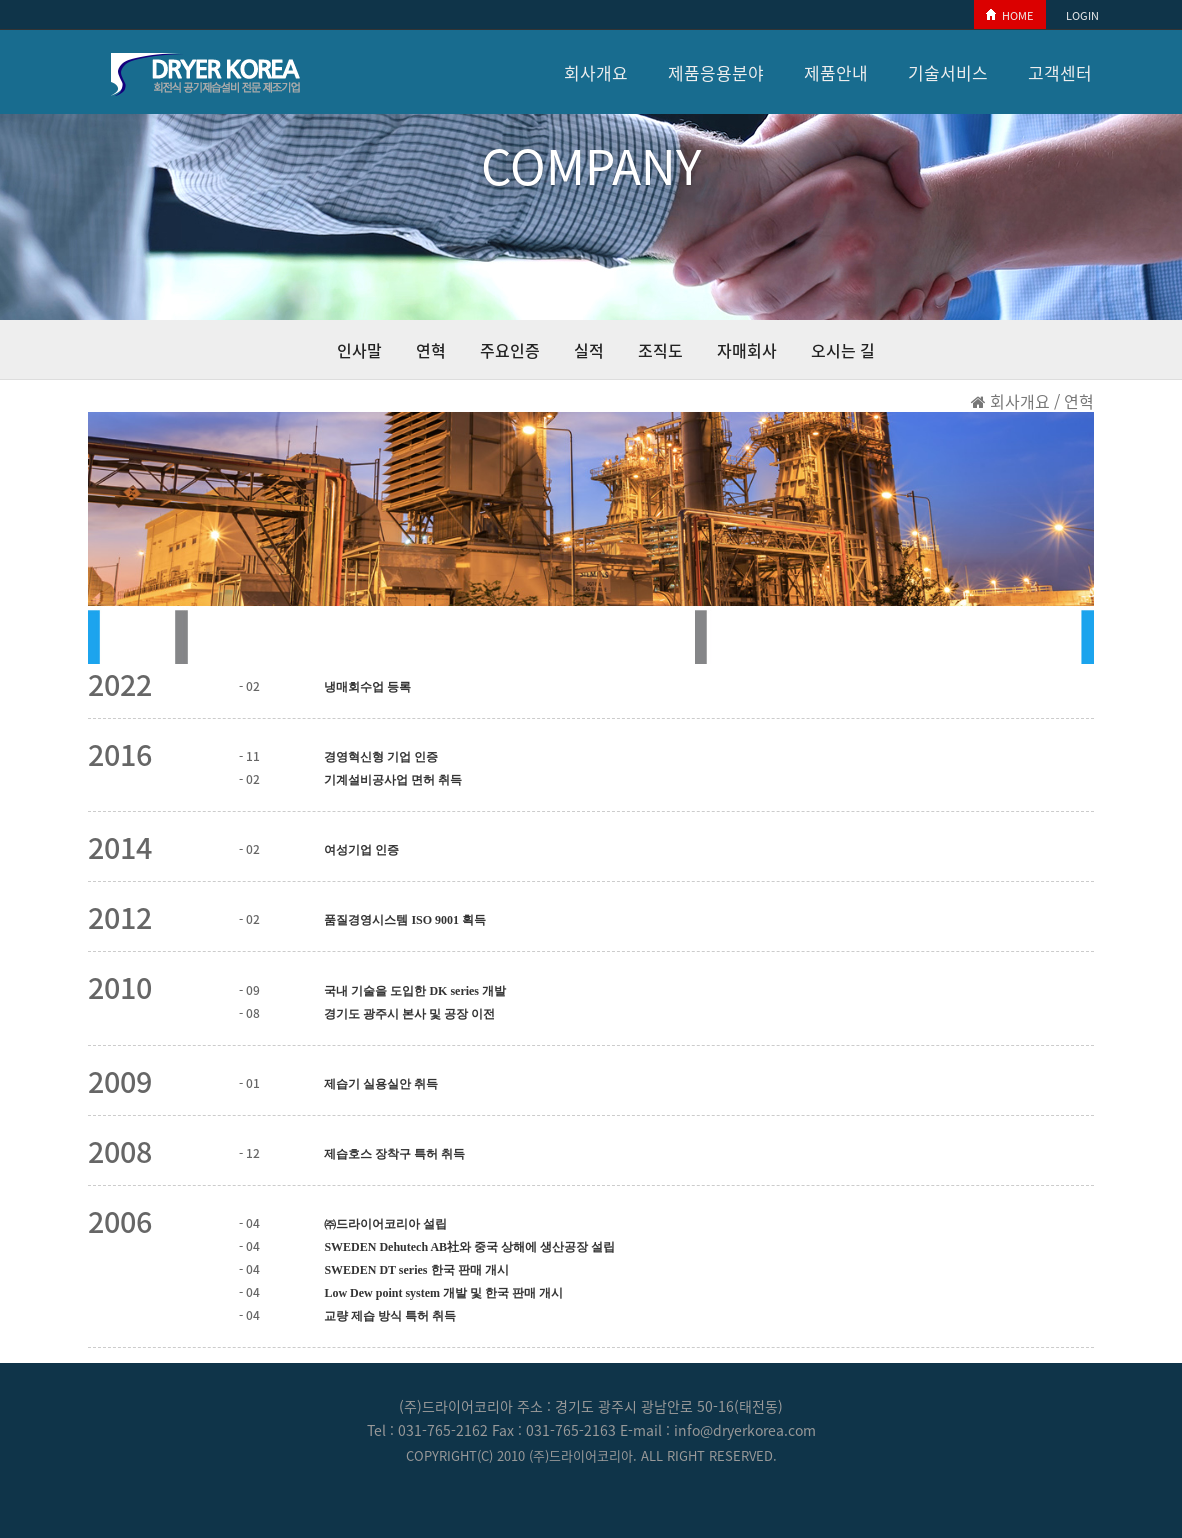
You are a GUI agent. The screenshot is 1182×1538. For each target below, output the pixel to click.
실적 (589, 350)
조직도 (660, 350)
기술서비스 (948, 72)
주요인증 (510, 350)
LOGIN (1082, 15)
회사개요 (596, 72)
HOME (1017, 15)
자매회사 (747, 350)
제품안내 (836, 72)
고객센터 (1060, 72)
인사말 (359, 350)
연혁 (431, 350)
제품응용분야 (716, 72)
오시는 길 (843, 350)
